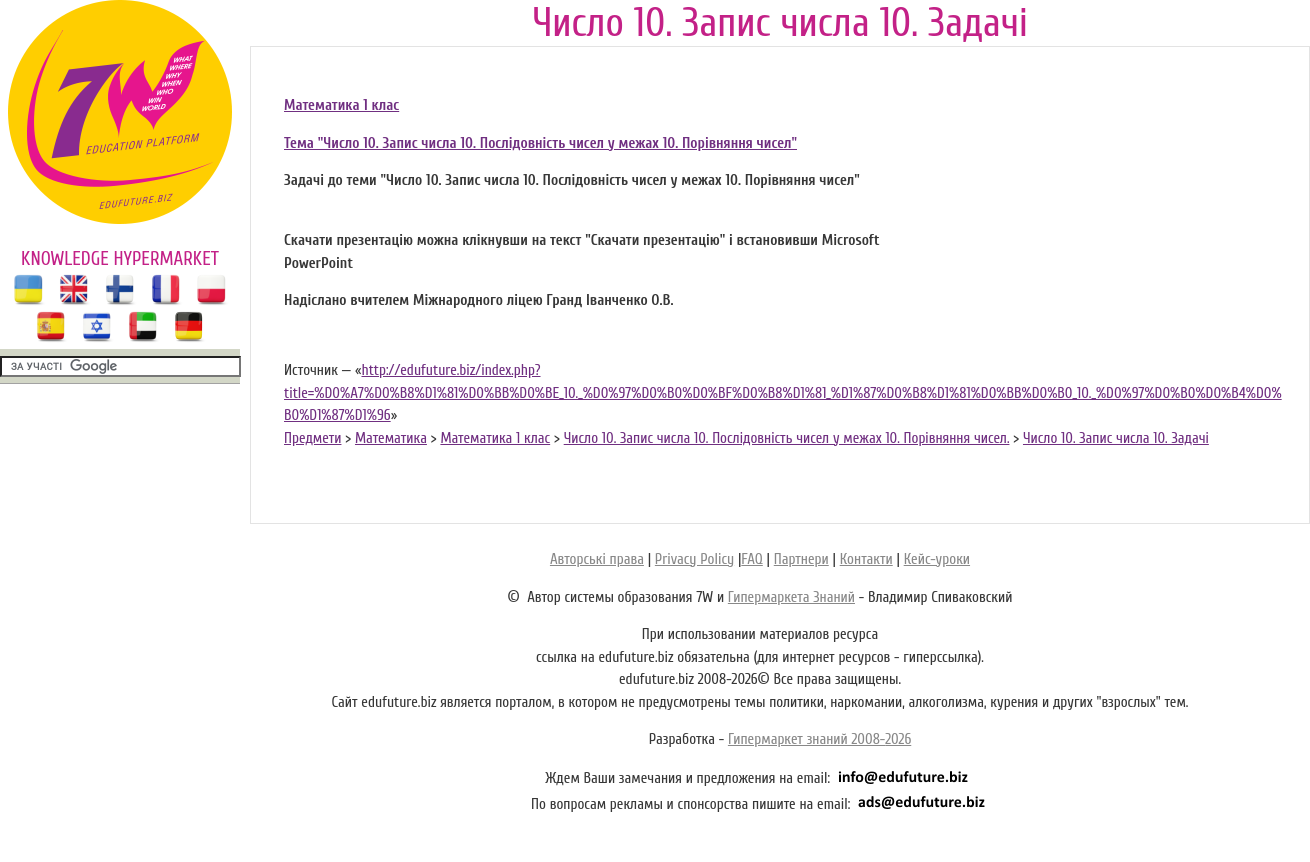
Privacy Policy (694, 559)
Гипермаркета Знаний (791, 597)
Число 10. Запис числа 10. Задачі (1116, 438)
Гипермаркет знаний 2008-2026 (819, 739)
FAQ (751, 559)
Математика (391, 438)
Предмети (312, 438)
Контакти (866, 559)
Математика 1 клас (341, 105)
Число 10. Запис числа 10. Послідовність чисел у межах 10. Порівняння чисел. (787, 438)
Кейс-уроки (937, 559)
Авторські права (597, 559)
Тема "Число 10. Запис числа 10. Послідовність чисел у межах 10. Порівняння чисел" (540, 143)
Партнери (801, 559)
